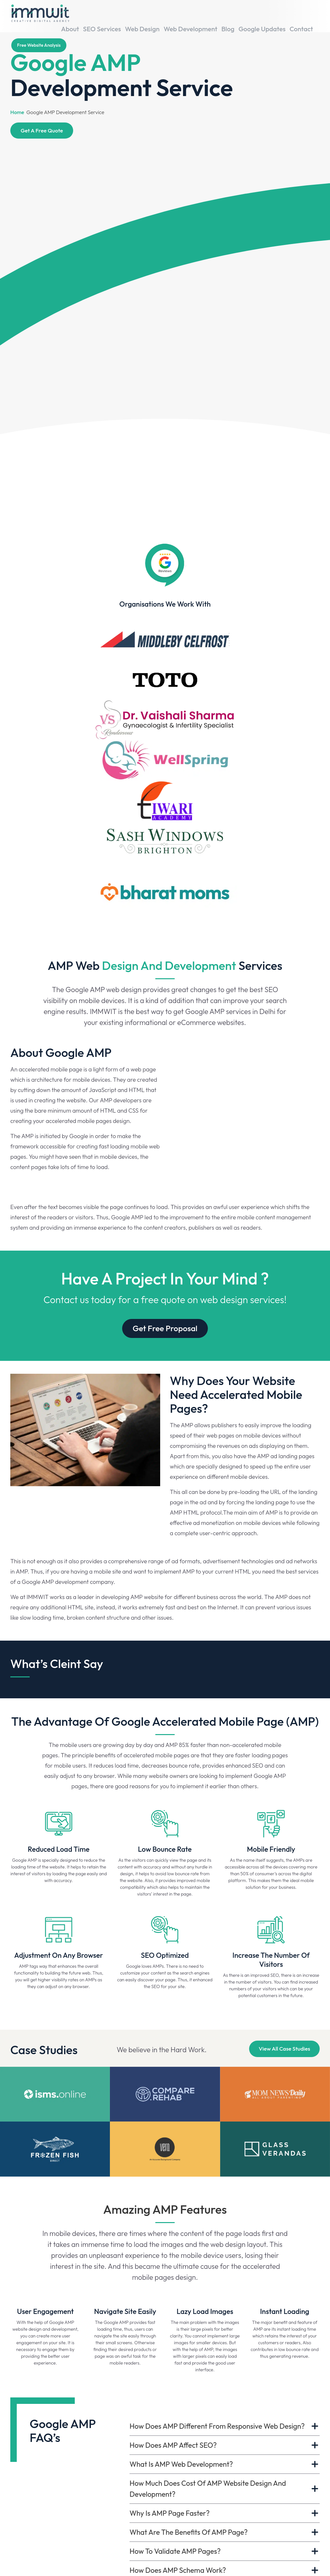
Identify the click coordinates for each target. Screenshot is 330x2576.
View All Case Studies (283, 2028)
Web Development (200, 15)
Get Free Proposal (164, 1310)
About (89, 15)
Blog (235, 15)
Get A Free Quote (42, 130)
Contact (303, 15)
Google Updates (267, 15)
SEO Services (119, 15)
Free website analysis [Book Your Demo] (39, 32)
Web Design (156, 15)
